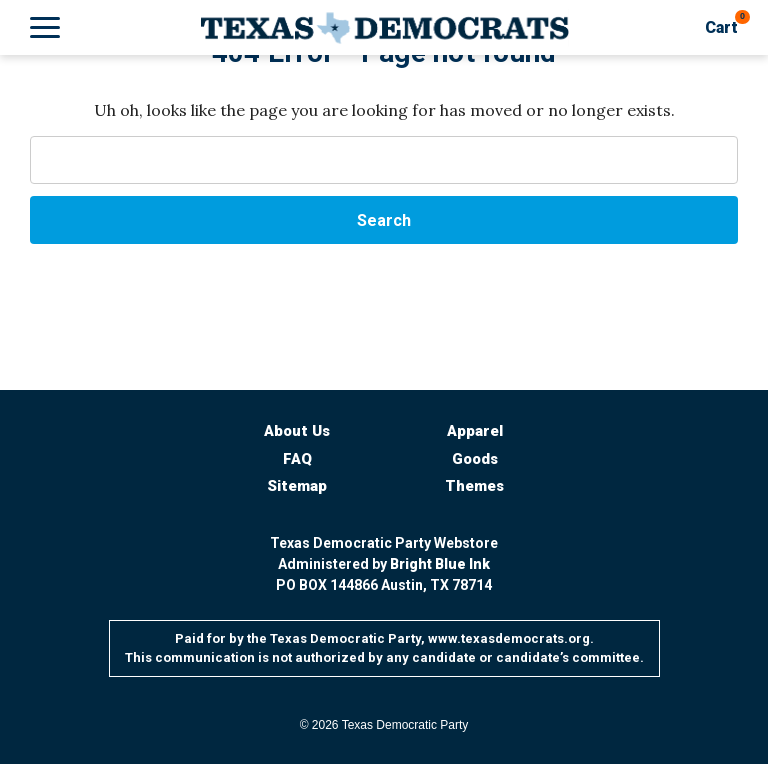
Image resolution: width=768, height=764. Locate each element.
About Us (297, 431)
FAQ (297, 459)
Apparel (475, 431)
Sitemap (297, 486)
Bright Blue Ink (440, 564)
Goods (475, 459)
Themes (474, 486)
